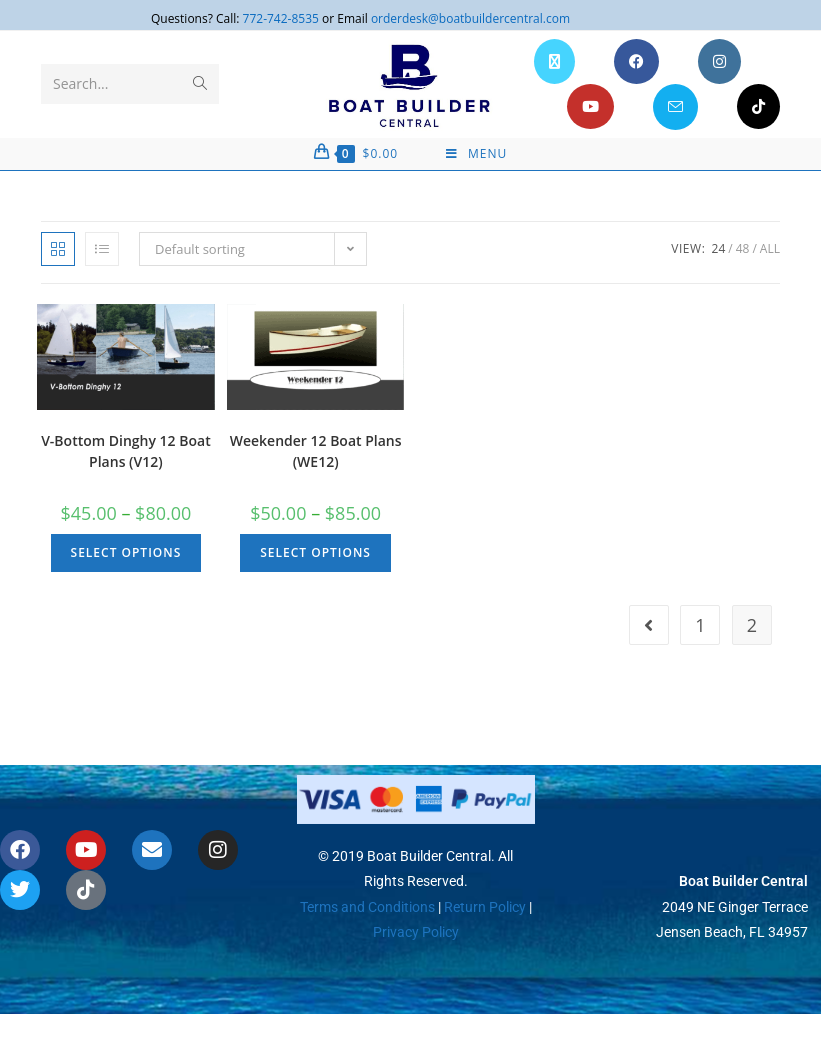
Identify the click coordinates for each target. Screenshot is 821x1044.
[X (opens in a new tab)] (554, 61)
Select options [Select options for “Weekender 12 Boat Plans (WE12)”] (315, 552)
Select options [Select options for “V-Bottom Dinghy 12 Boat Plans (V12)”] (126, 552)
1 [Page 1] (700, 625)
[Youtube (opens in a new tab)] (590, 106)
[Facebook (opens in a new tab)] (636, 61)
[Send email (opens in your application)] (675, 107)
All (770, 248)
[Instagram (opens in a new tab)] (719, 61)
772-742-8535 (281, 18)
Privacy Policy (416, 932)
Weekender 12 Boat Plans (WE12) (316, 451)
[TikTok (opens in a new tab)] (758, 106)
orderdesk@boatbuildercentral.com (470, 18)
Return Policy (483, 906)
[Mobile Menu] (476, 154)
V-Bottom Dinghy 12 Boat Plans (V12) (126, 451)
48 (743, 248)
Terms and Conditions (367, 906)
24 (719, 248)
